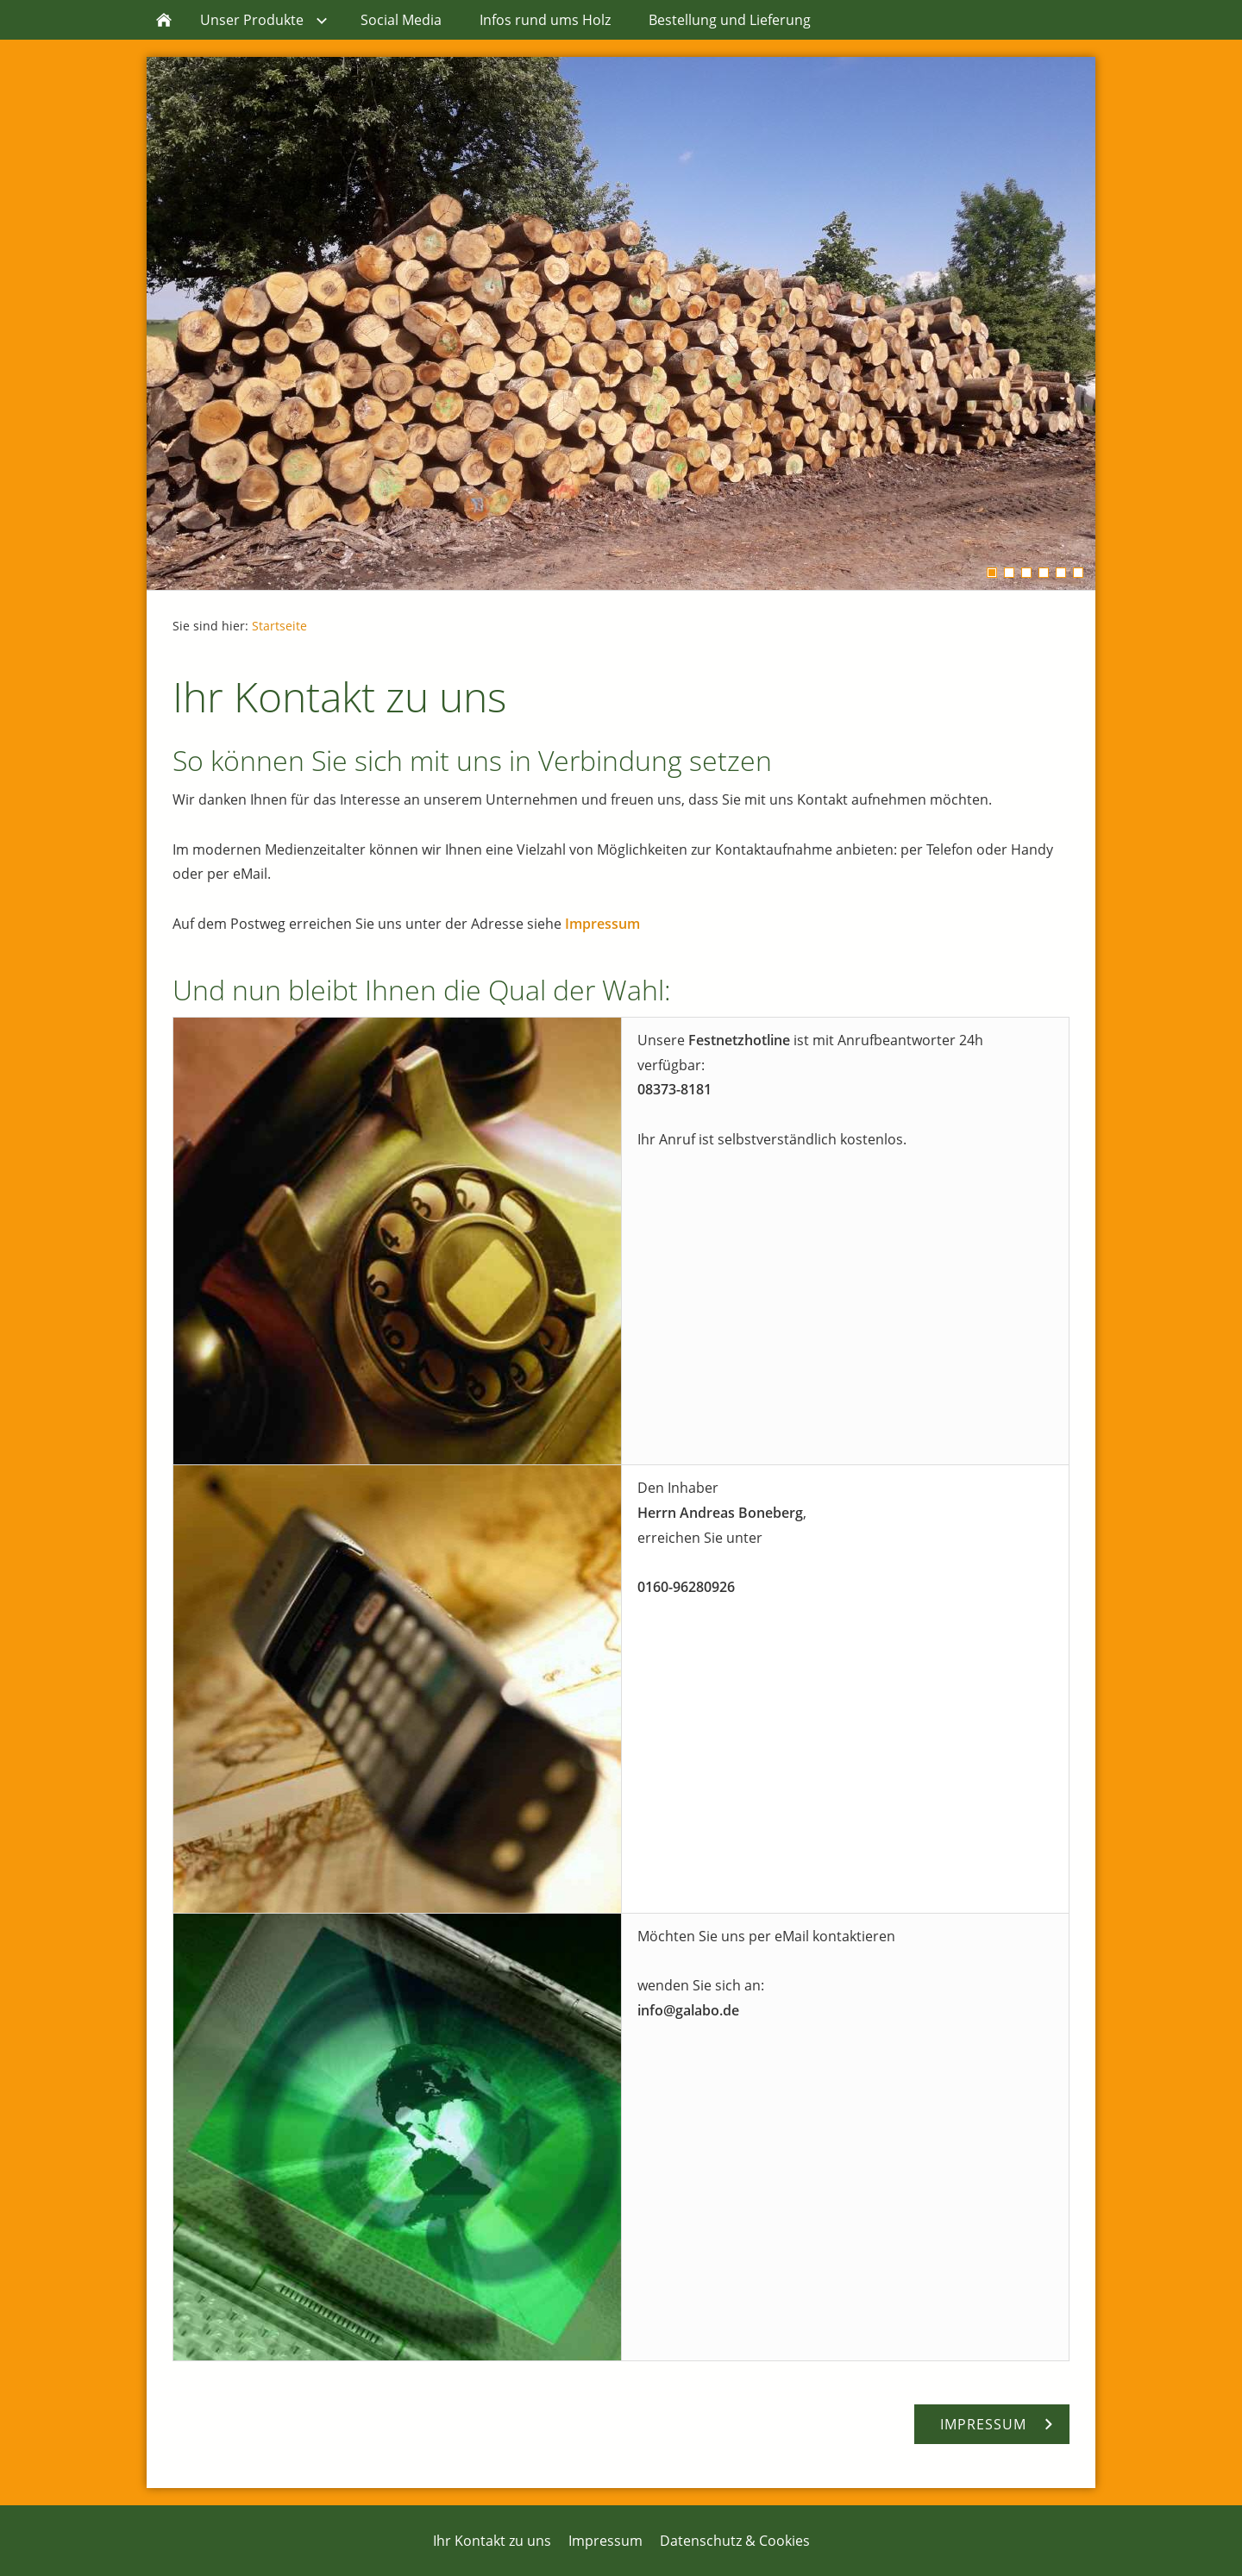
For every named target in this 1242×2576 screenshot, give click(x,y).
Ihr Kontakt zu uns (492, 2540)
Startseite (279, 625)
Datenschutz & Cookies (735, 2540)
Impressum (602, 923)
